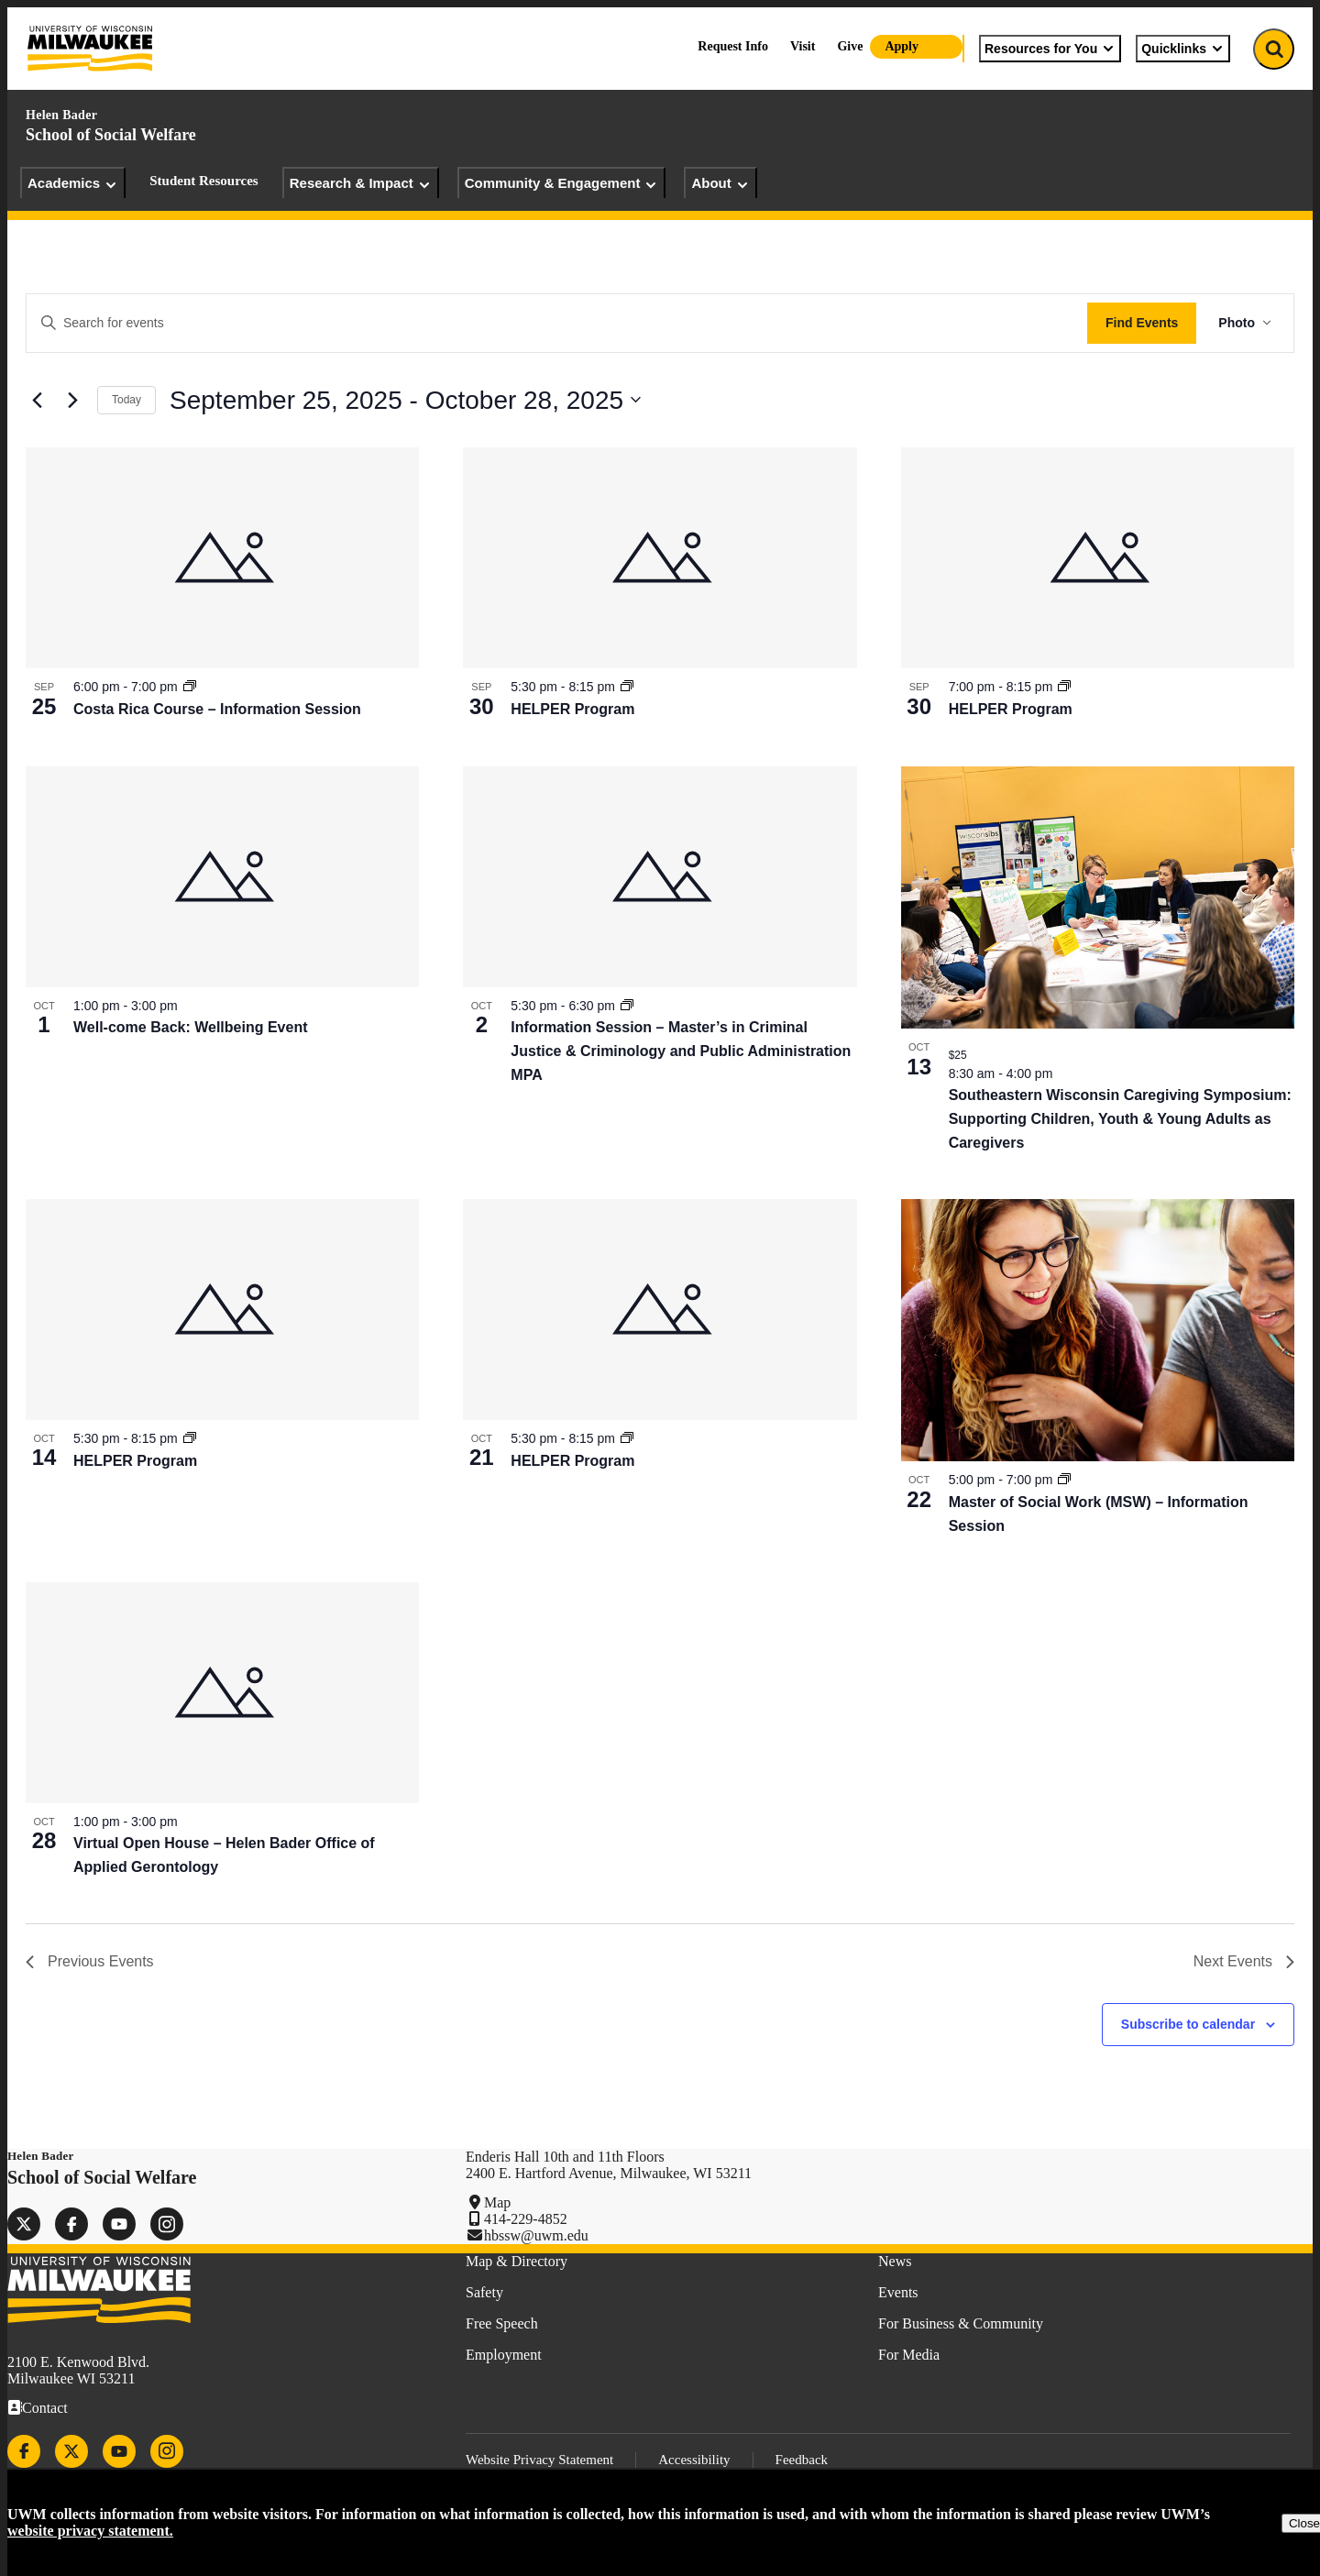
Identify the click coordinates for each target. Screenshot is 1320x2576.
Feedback (802, 2459)
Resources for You (1050, 48)
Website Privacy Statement (539, 2459)
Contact (45, 2408)
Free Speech (502, 2323)
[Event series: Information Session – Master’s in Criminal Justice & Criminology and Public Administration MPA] (627, 1005)
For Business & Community (960, 2323)
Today (126, 399)
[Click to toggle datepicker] (405, 400)
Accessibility (694, 2459)
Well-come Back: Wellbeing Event (190, 1027)
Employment (504, 2354)
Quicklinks (1183, 48)
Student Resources (203, 180)
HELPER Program (572, 709)
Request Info (733, 46)
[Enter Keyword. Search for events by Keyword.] (557, 323)
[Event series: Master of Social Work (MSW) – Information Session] (1064, 1479)
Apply (901, 46)
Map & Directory (516, 2261)
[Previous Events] (37, 400)
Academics (73, 183)
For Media (909, 2354)
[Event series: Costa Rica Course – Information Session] (189, 686)
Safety (484, 2292)
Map (497, 2202)
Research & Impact (361, 183)
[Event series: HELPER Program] (627, 686)
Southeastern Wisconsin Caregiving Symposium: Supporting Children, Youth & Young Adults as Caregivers (1120, 1118)
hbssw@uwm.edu (536, 2235)
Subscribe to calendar (1188, 2024)
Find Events (1142, 322)
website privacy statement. (90, 2530)
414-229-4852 (525, 2219)
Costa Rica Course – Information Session (217, 709)
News (894, 2261)
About (720, 183)
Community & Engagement (562, 183)
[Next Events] (72, 400)
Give (850, 46)
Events (898, 2292)
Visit (802, 46)
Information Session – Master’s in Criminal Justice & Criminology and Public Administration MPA (681, 1051)
